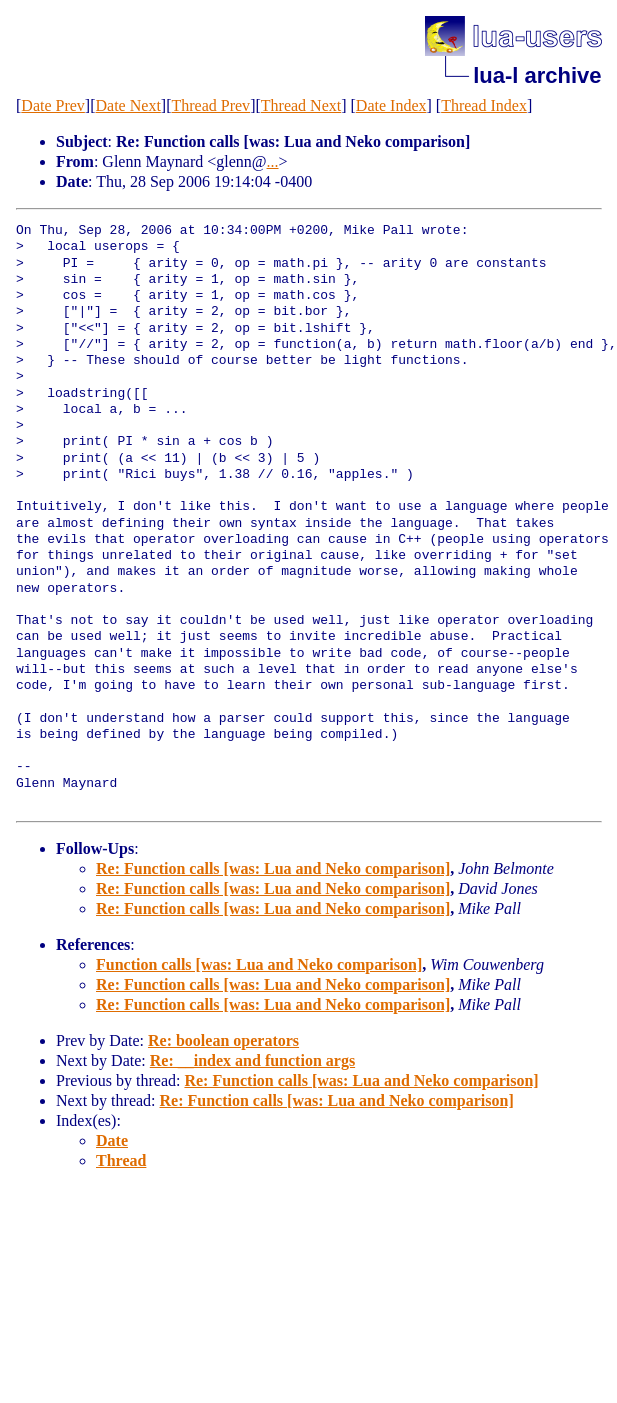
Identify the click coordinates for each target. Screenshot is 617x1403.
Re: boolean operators (223, 1040)
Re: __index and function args (252, 1060)
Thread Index (484, 105)
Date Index (391, 105)
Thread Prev (210, 105)
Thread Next (301, 105)
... (273, 161)
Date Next (128, 105)
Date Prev (53, 105)
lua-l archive (537, 75)
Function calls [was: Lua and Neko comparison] (259, 964)
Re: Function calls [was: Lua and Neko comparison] (273, 868)
